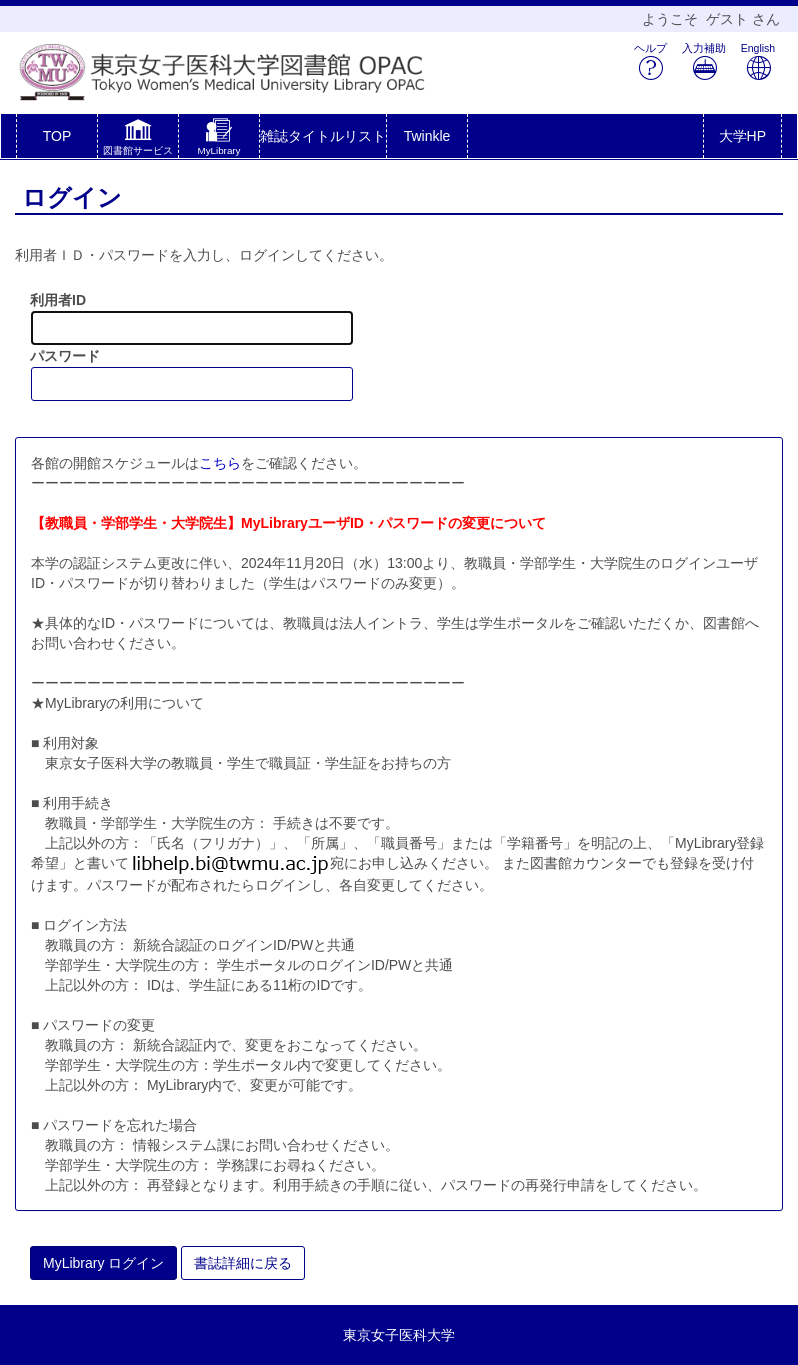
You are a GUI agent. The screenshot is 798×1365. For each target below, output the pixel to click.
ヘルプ (650, 61)
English (758, 61)
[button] (138, 140)
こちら (220, 463)
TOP (57, 136)
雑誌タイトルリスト (323, 136)
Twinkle (427, 136)
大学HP (742, 136)
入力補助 (704, 61)
